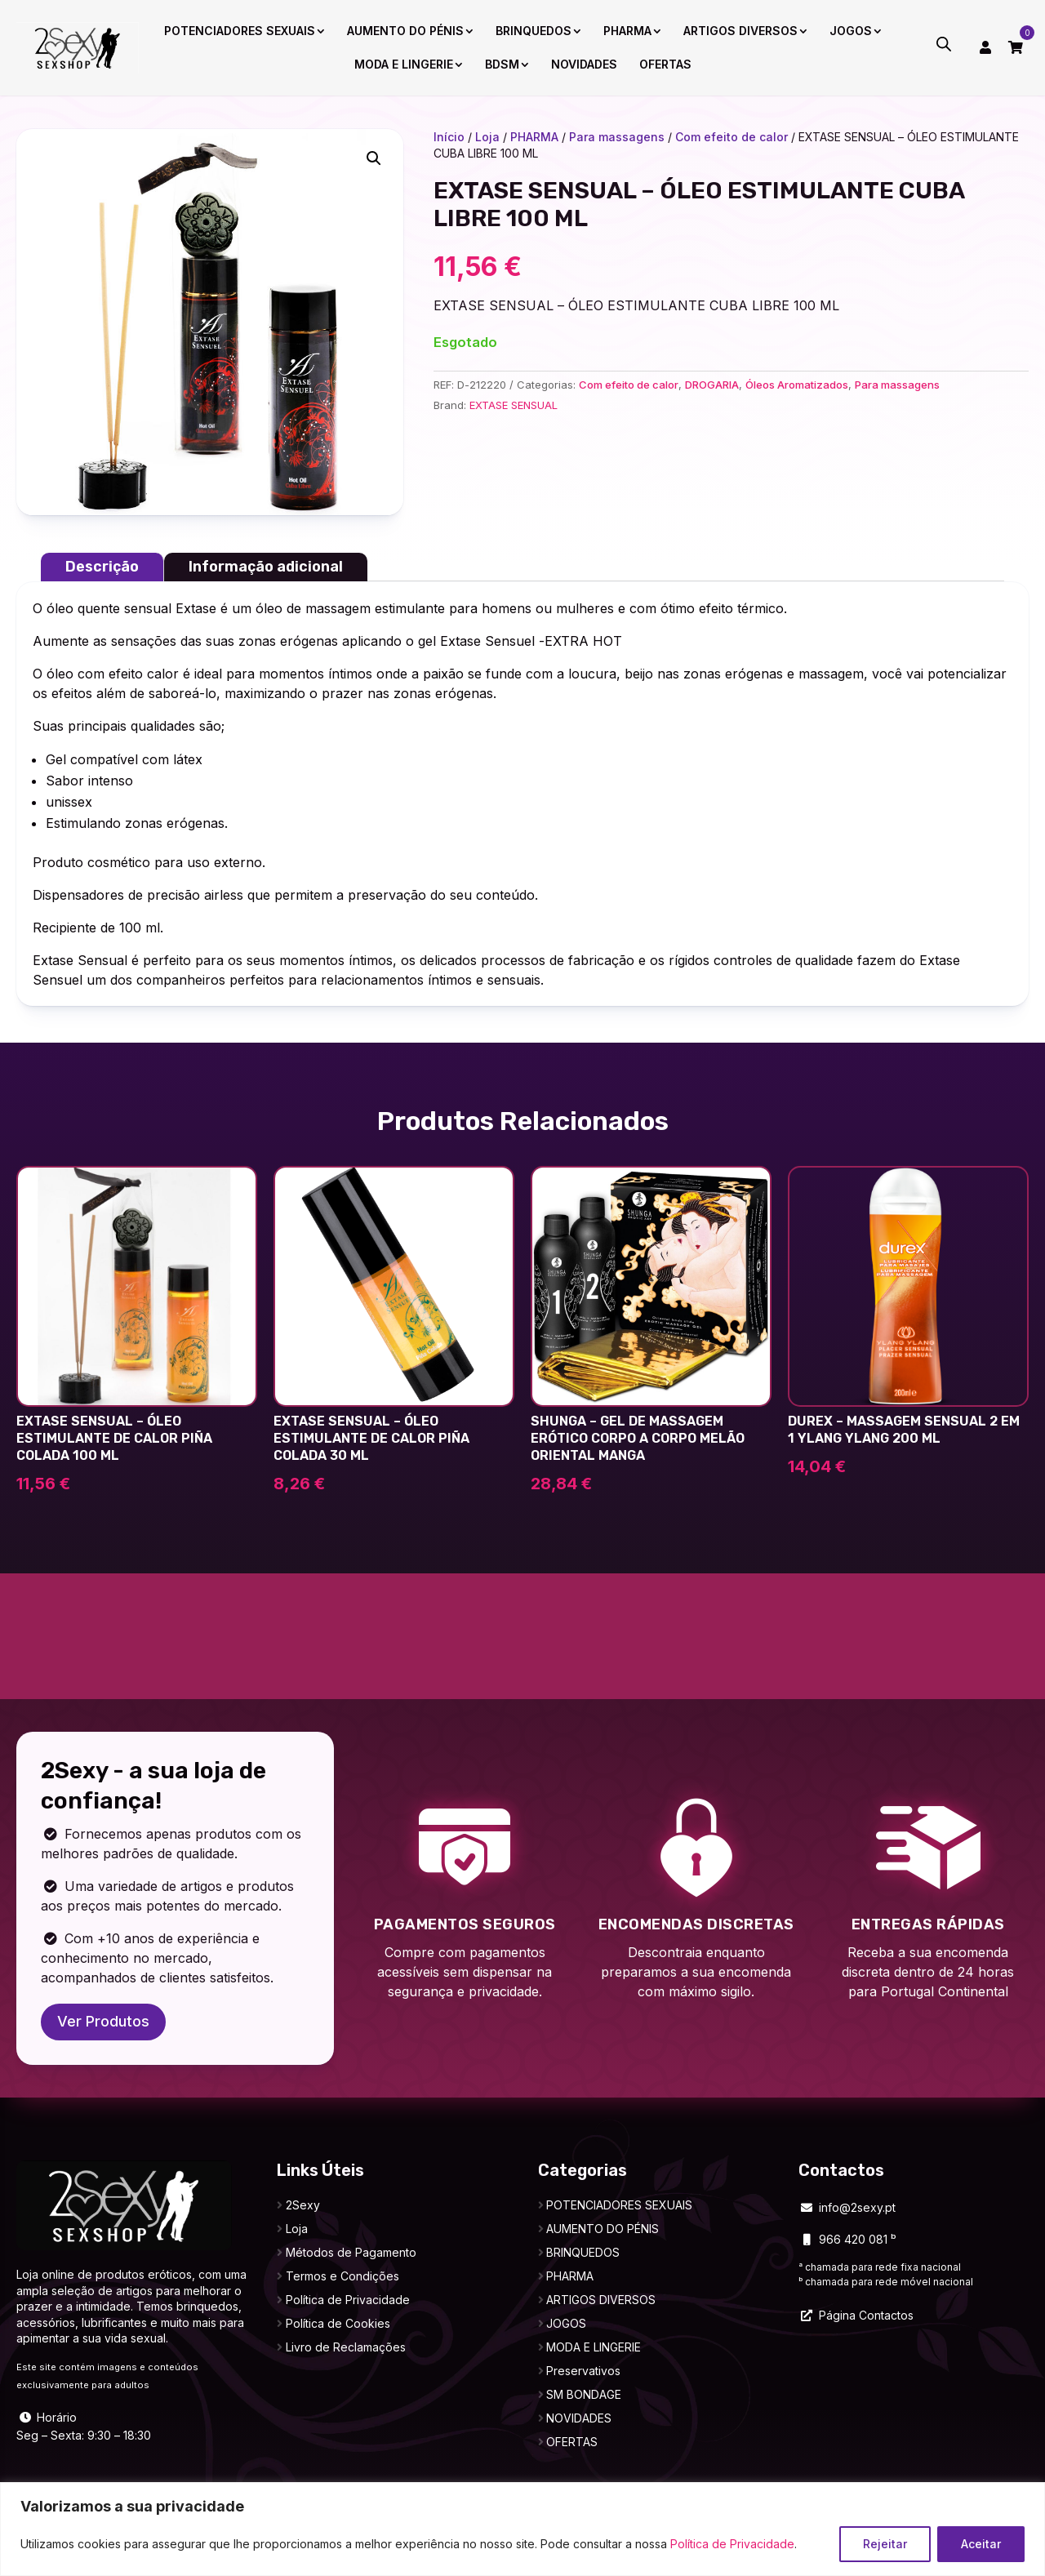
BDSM (502, 64)
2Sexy (303, 2205)
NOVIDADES (584, 64)
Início (449, 137)
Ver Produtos (103, 2021)
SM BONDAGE (583, 2394)
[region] (522, 2529)
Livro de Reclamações (346, 2347)
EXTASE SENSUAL (513, 405)
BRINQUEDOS (533, 31)
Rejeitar (885, 2544)
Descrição (102, 567)
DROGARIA (712, 384)
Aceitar (981, 2544)
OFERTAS (665, 64)
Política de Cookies (338, 2323)
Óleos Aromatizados (796, 384)
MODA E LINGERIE (403, 64)
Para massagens (617, 137)
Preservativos (583, 2371)
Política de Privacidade (732, 2544)
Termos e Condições (342, 2276)
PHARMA (627, 31)
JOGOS (850, 31)
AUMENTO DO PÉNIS (405, 31)
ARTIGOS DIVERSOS (740, 31)
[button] (374, 158)
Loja (487, 137)
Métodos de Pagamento (351, 2252)
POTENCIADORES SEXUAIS (239, 31)
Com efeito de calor (731, 137)
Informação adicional (266, 567)
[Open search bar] (944, 44)
